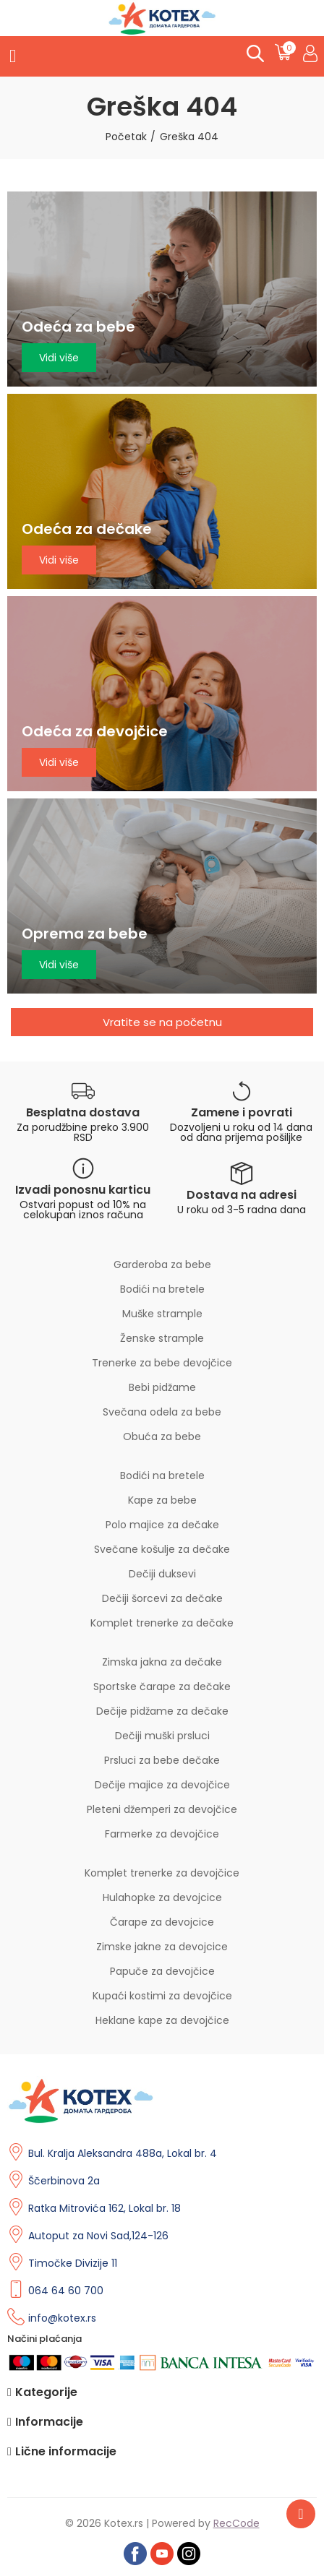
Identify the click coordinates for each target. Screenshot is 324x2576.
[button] (162, 1022)
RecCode (236, 2523)
